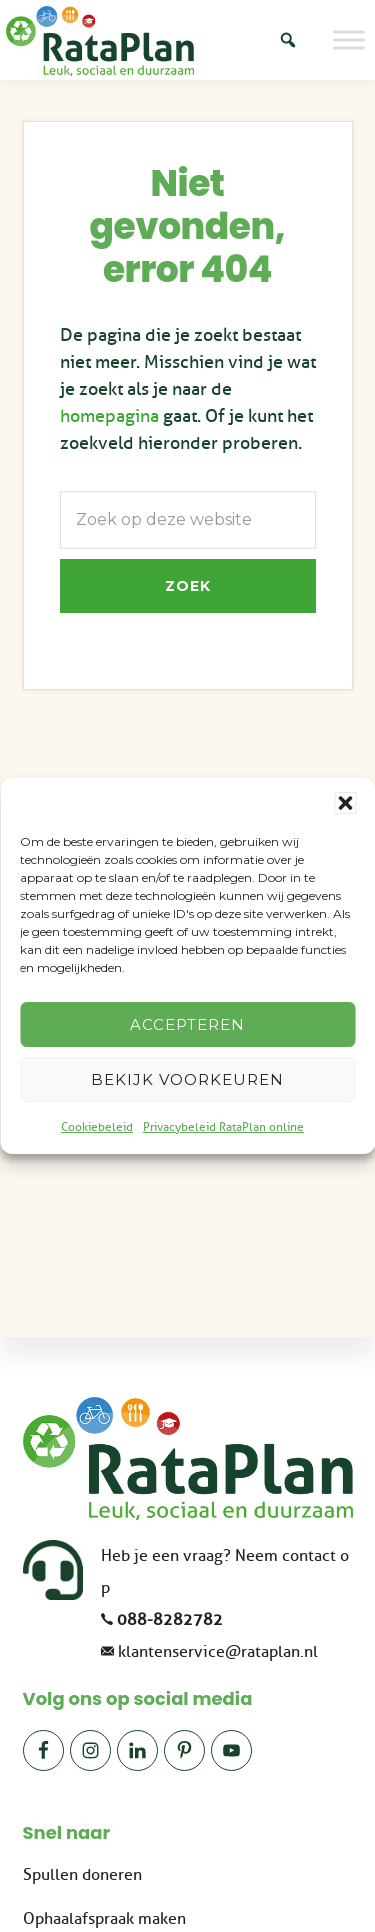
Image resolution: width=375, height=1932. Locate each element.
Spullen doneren (82, 1875)
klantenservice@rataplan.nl (218, 1652)
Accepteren (187, 1024)
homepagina (109, 416)
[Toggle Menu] (349, 39)
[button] (345, 803)
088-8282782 (170, 1620)
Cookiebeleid (97, 1127)
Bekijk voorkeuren (187, 1079)
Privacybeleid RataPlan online (223, 1127)
